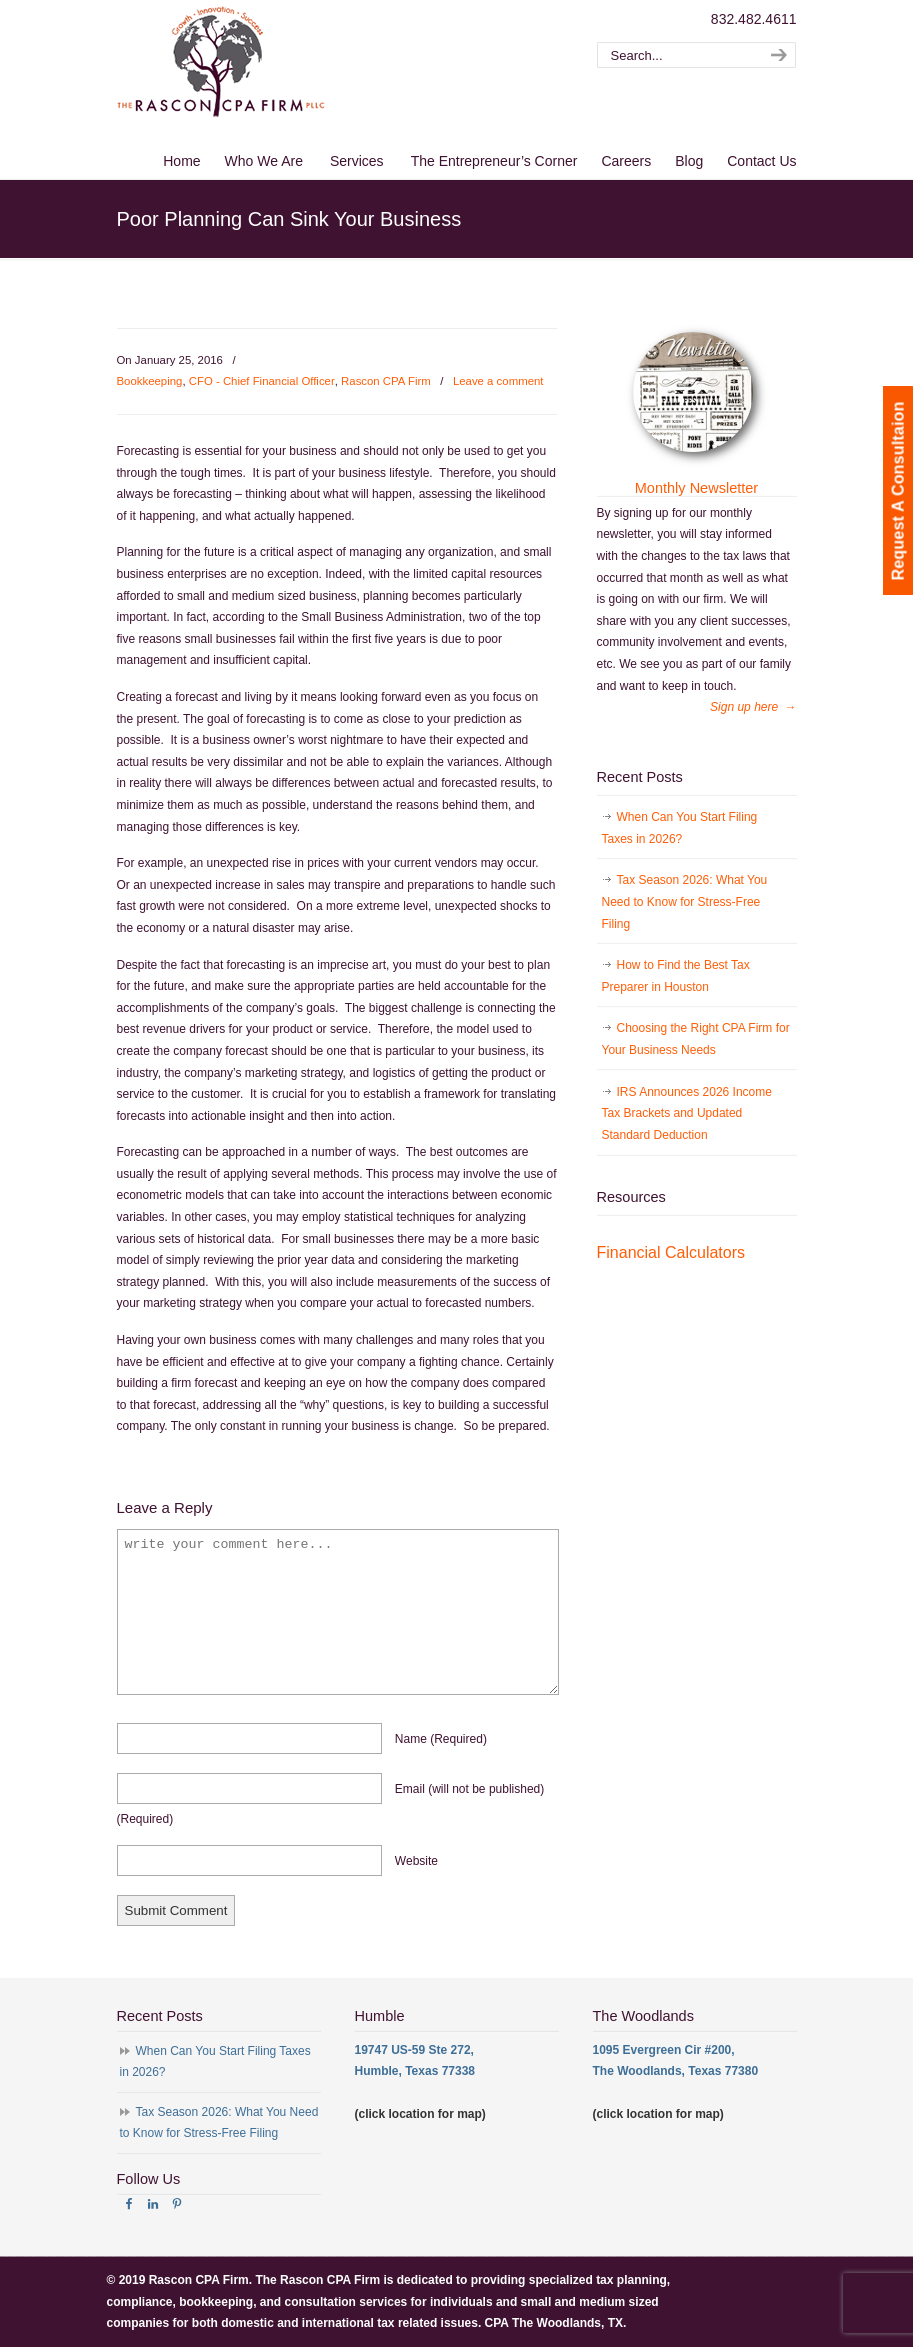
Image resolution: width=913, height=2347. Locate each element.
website (416, 1861)
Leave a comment (498, 381)
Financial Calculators (671, 1252)
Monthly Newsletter (696, 488)
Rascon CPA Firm (386, 381)
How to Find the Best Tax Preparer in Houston (676, 976)
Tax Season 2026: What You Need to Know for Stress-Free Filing (685, 901)
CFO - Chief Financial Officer (262, 381)
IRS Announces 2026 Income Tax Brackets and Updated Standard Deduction (687, 1113)
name (441, 1739)
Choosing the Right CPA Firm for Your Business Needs (696, 1039)
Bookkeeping (150, 381)
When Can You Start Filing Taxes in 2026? (680, 828)
